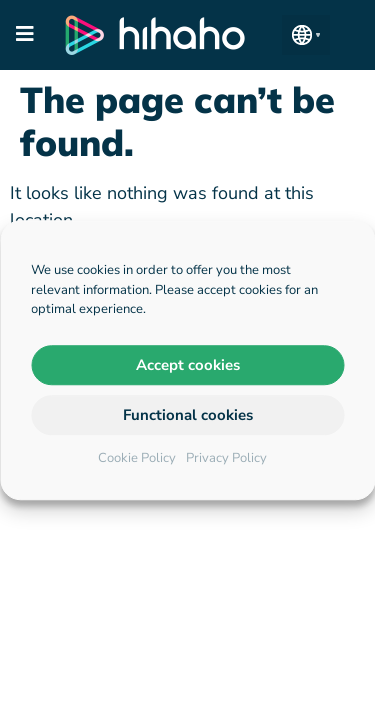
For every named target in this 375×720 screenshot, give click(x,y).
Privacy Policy (226, 458)
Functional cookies (188, 415)
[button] (306, 35)
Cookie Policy (137, 458)
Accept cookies (188, 365)
